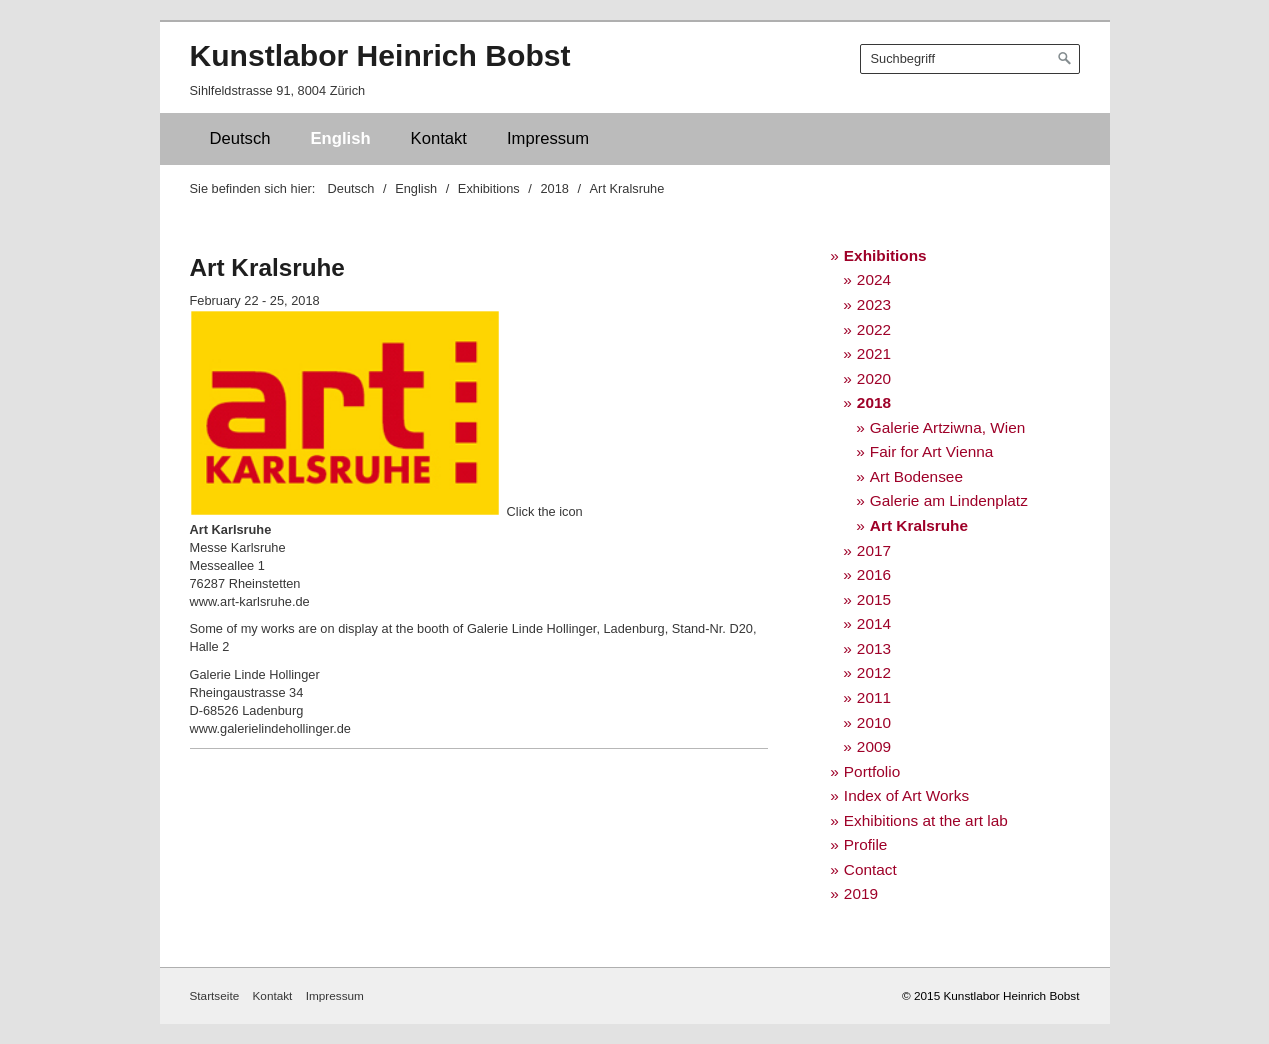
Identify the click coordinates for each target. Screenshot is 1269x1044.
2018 (874, 402)
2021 (874, 353)
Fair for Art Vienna (932, 451)
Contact (870, 869)
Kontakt (439, 138)
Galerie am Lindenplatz (949, 500)
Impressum (548, 138)
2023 (874, 304)
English (341, 138)
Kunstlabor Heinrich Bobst (380, 55)
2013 (874, 648)
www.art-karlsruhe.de (250, 601)
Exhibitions (885, 255)
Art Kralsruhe (919, 525)
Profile (866, 844)
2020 (874, 378)
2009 (874, 746)
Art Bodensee (916, 476)
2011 (874, 697)
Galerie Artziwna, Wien (947, 427)
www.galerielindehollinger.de (271, 728)
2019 (861, 893)
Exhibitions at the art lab (926, 820)
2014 (874, 623)
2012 (874, 672)
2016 (874, 574)
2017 (874, 550)
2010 (874, 722)
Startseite (215, 995)
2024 (874, 279)
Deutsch (240, 138)
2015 (874, 599)
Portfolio (872, 771)
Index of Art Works (906, 795)
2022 (874, 329)
